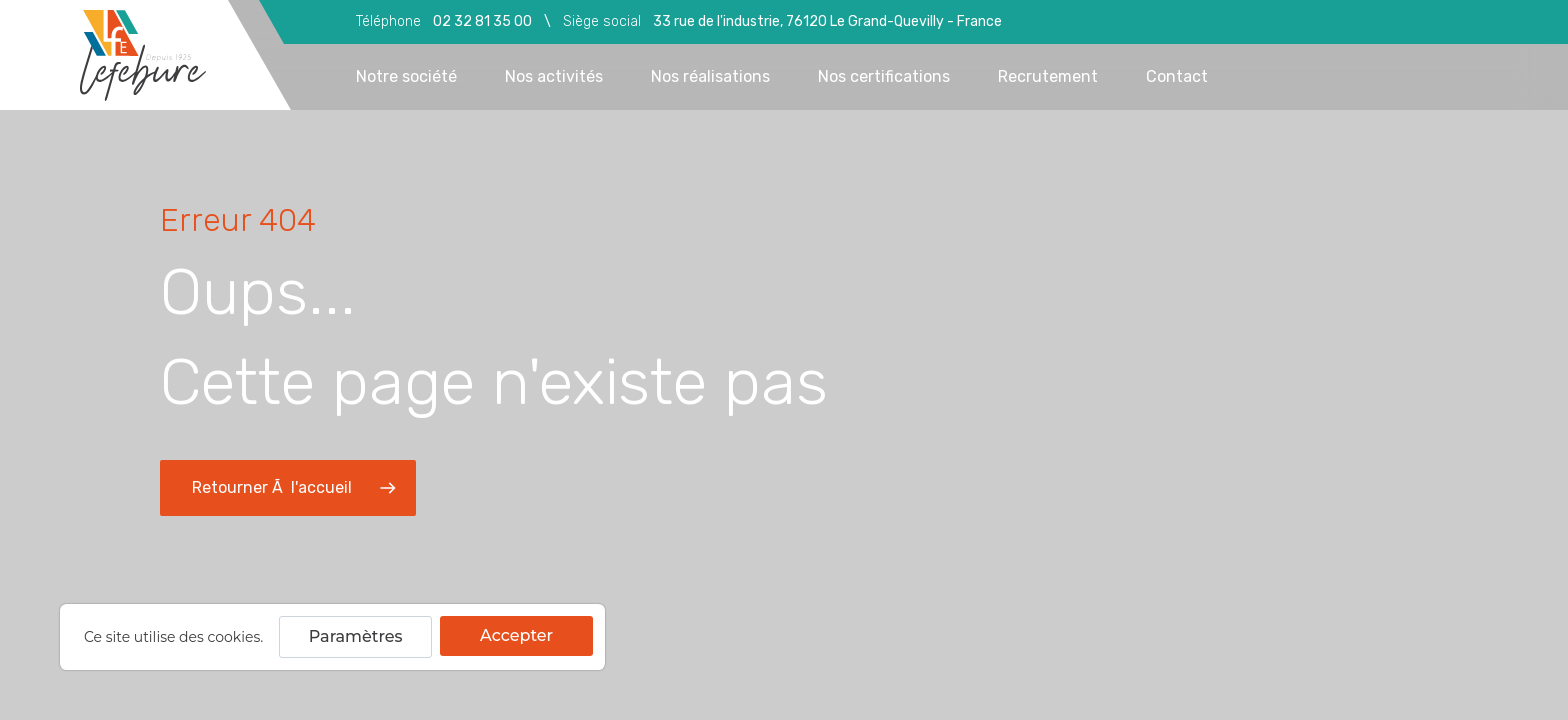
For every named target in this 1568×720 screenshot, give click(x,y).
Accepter (516, 635)
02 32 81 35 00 (482, 21)
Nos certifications (884, 76)
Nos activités (554, 76)
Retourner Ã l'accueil (296, 488)
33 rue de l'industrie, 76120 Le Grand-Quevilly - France (827, 21)
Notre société (406, 76)
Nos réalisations (710, 76)
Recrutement (1048, 76)
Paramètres (356, 636)
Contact (1177, 76)
